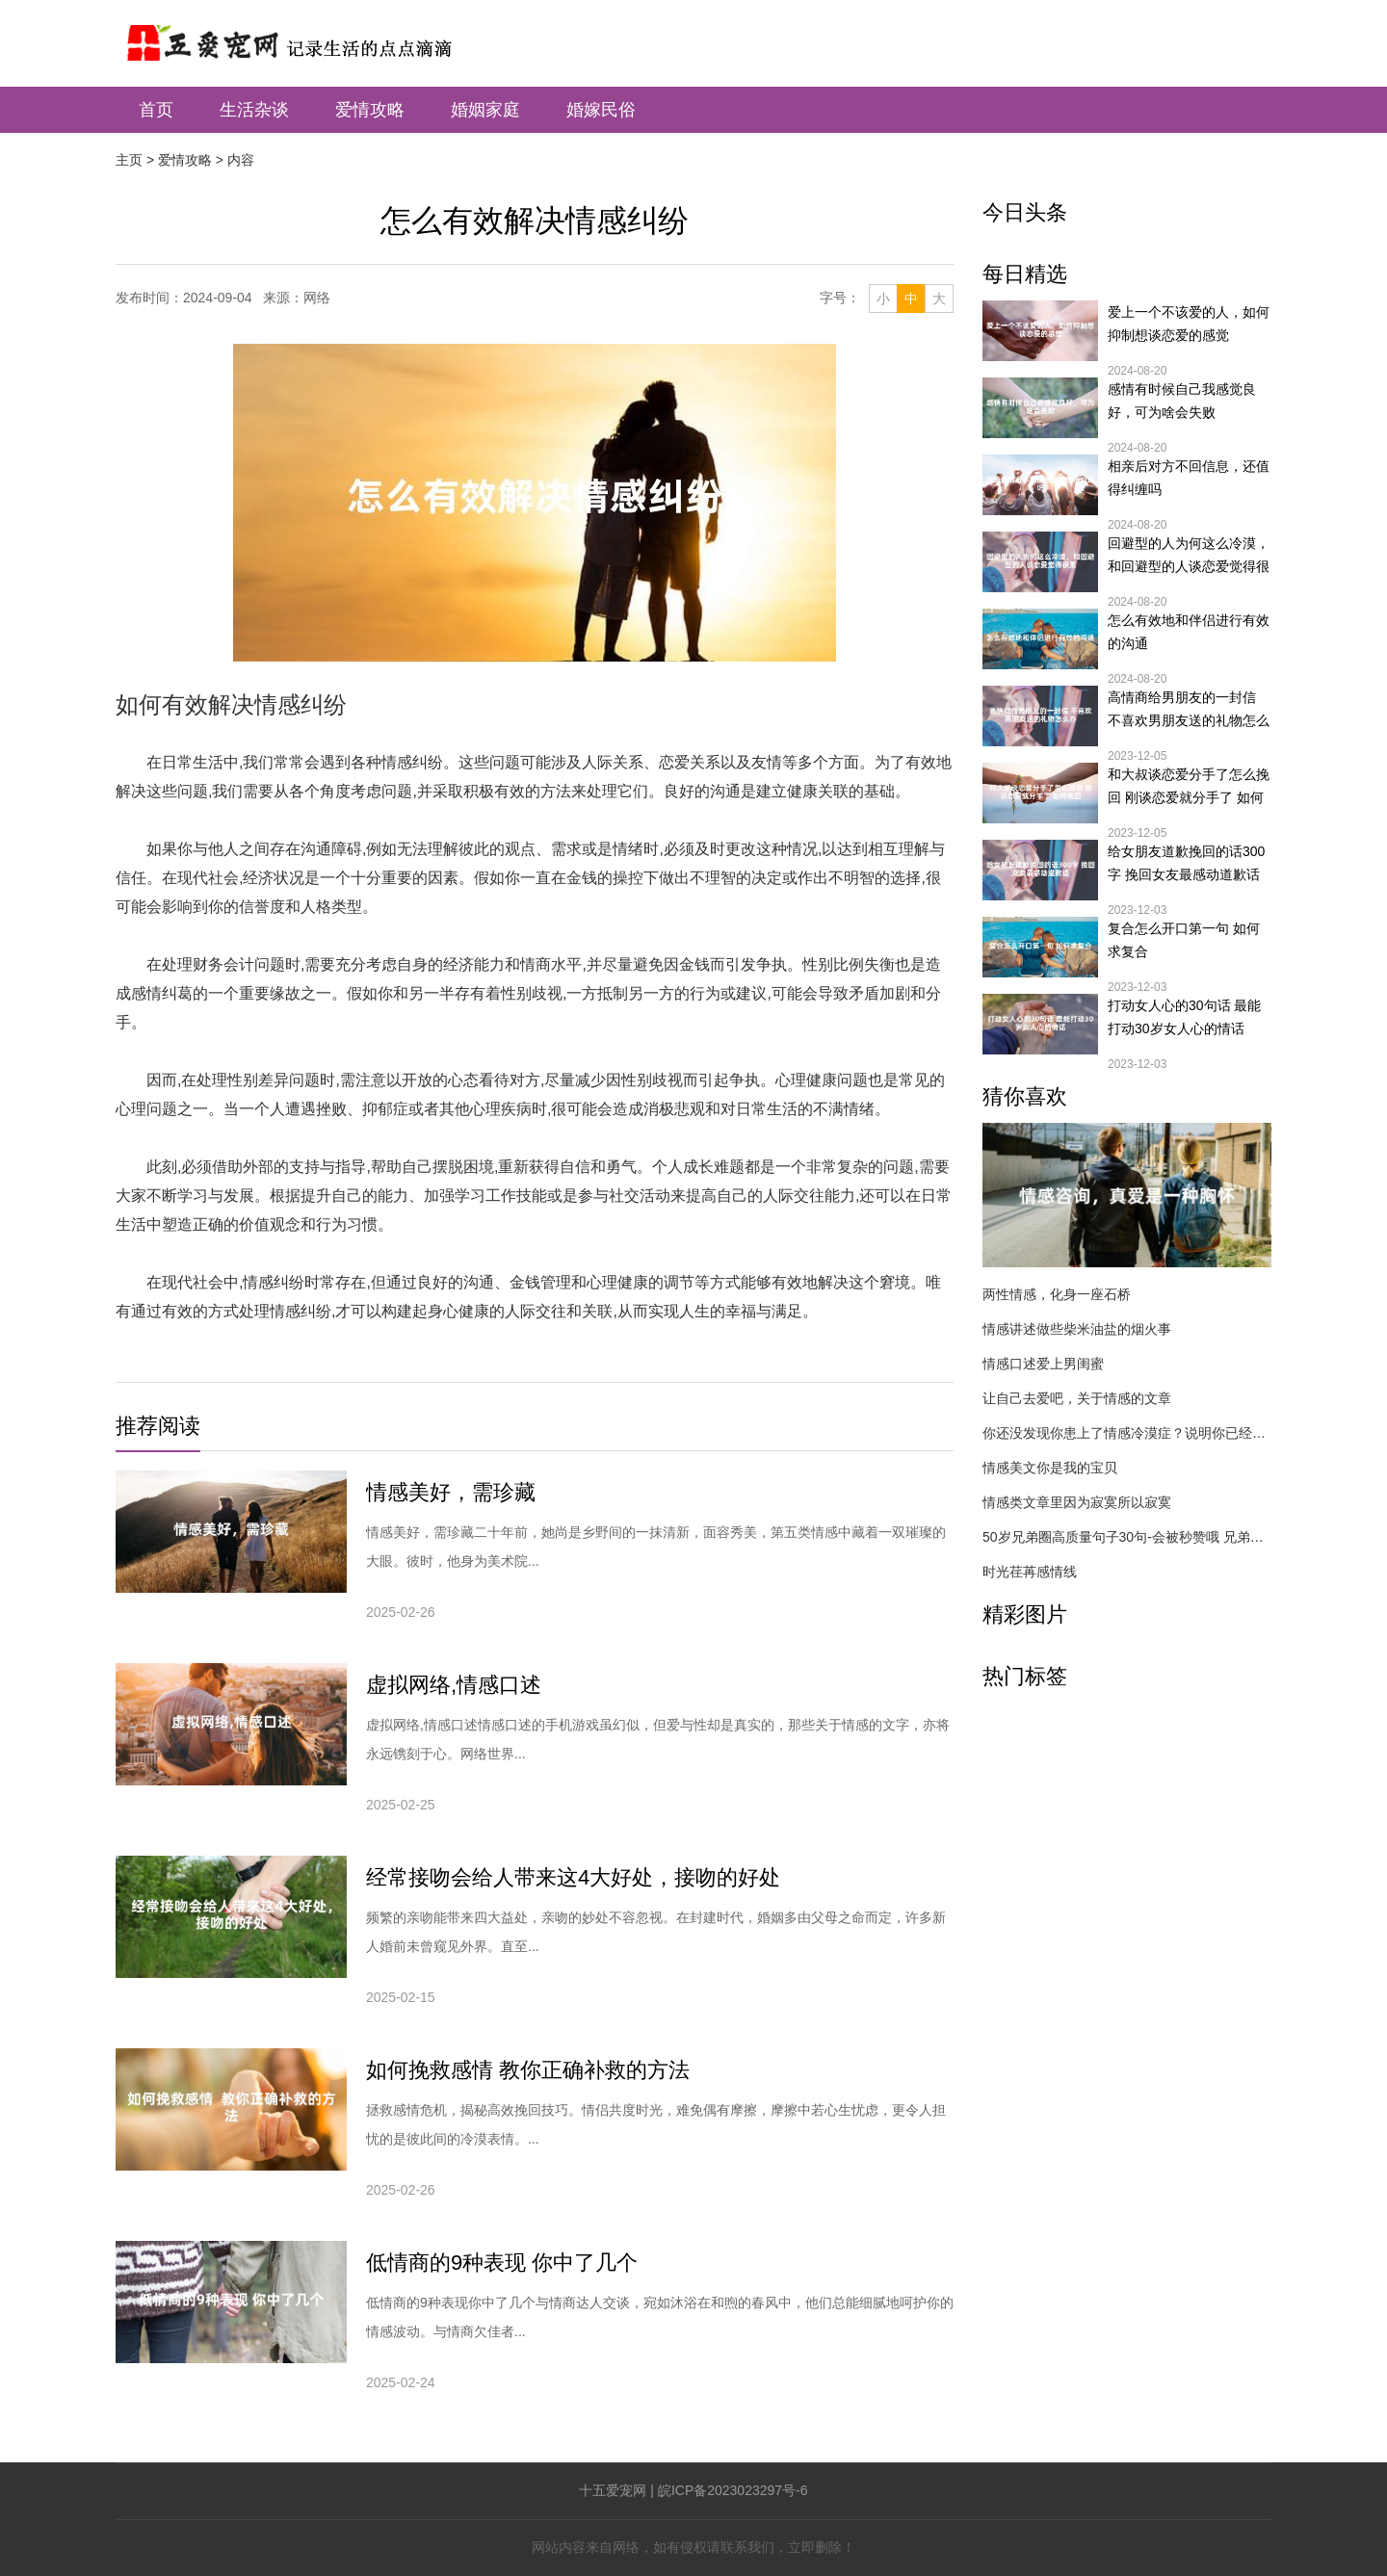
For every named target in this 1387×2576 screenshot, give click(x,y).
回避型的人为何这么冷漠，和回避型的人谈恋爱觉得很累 (1188, 556)
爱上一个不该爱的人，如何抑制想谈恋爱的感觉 (1188, 323)
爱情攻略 (370, 109)
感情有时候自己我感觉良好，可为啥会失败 (1182, 400)
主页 (129, 160)
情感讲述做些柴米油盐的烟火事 (1076, 1329)
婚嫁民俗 (601, 109)
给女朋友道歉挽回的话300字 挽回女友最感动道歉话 (1186, 863)
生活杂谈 (254, 109)
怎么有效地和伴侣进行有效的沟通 (1188, 631)
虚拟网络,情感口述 (453, 1685)
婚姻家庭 (485, 109)
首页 (156, 109)
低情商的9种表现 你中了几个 (502, 2263)
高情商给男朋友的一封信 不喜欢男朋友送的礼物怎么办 (1188, 711)
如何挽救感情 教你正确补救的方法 (528, 2070)
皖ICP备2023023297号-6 (733, 2490)
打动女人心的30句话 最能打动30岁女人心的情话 (1184, 1017)
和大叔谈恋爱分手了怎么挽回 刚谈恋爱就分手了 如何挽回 (1188, 788)
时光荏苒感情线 (1029, 1571)
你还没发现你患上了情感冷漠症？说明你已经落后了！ (1126, 1433)
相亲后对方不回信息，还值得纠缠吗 (1188, 477)
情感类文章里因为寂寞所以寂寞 (1076, 1502)
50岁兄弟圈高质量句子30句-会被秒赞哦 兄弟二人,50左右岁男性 (1126, 1537)
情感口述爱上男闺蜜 (1043, 1363)
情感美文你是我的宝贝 (1049, 1467)
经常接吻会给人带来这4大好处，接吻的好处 (573, 1877)
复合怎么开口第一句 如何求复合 (1184, 940)
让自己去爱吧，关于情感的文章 (1076, 1398)
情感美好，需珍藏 (451, 1492)
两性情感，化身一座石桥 (1056, 1294)
